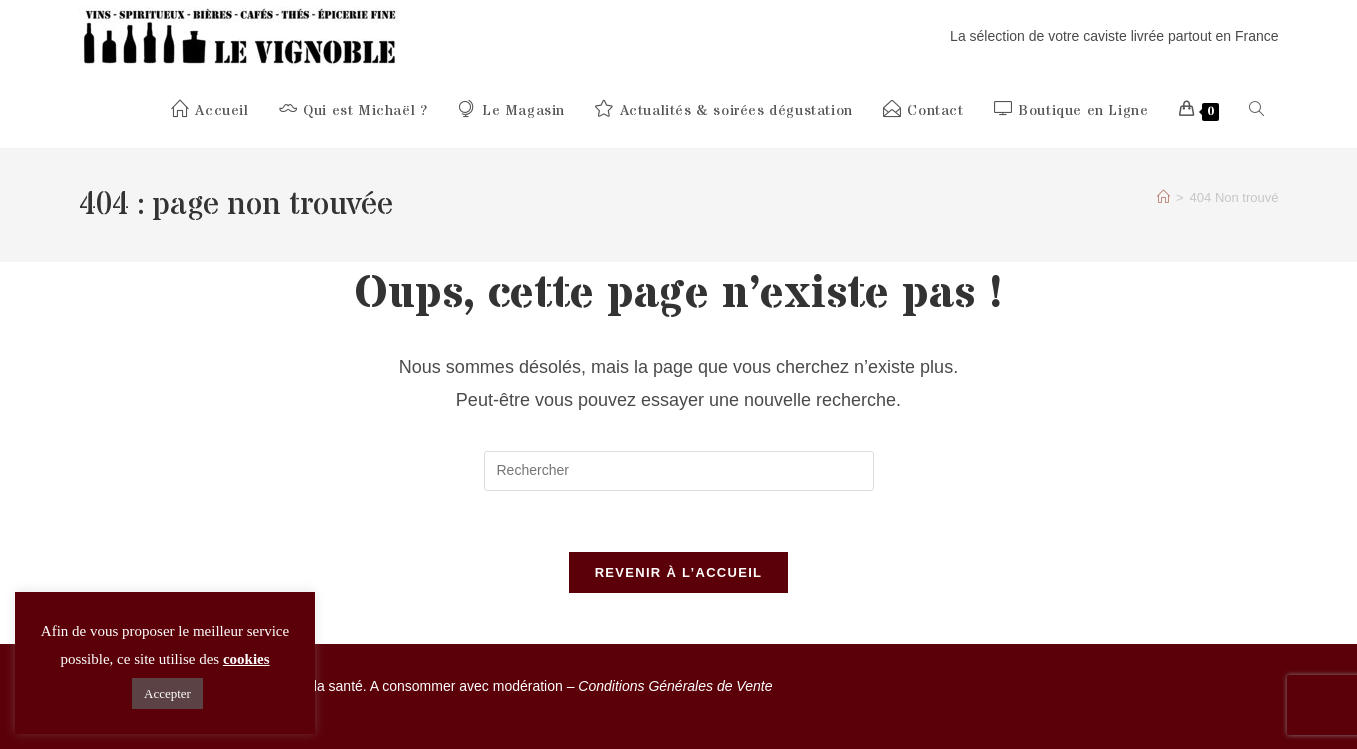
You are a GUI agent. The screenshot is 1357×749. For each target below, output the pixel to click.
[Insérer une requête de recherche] (679, 471)
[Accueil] (1163, 197)
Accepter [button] (167, 693)
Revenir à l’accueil (679, 572)
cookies (246, 659)
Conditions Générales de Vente (675, 686)
